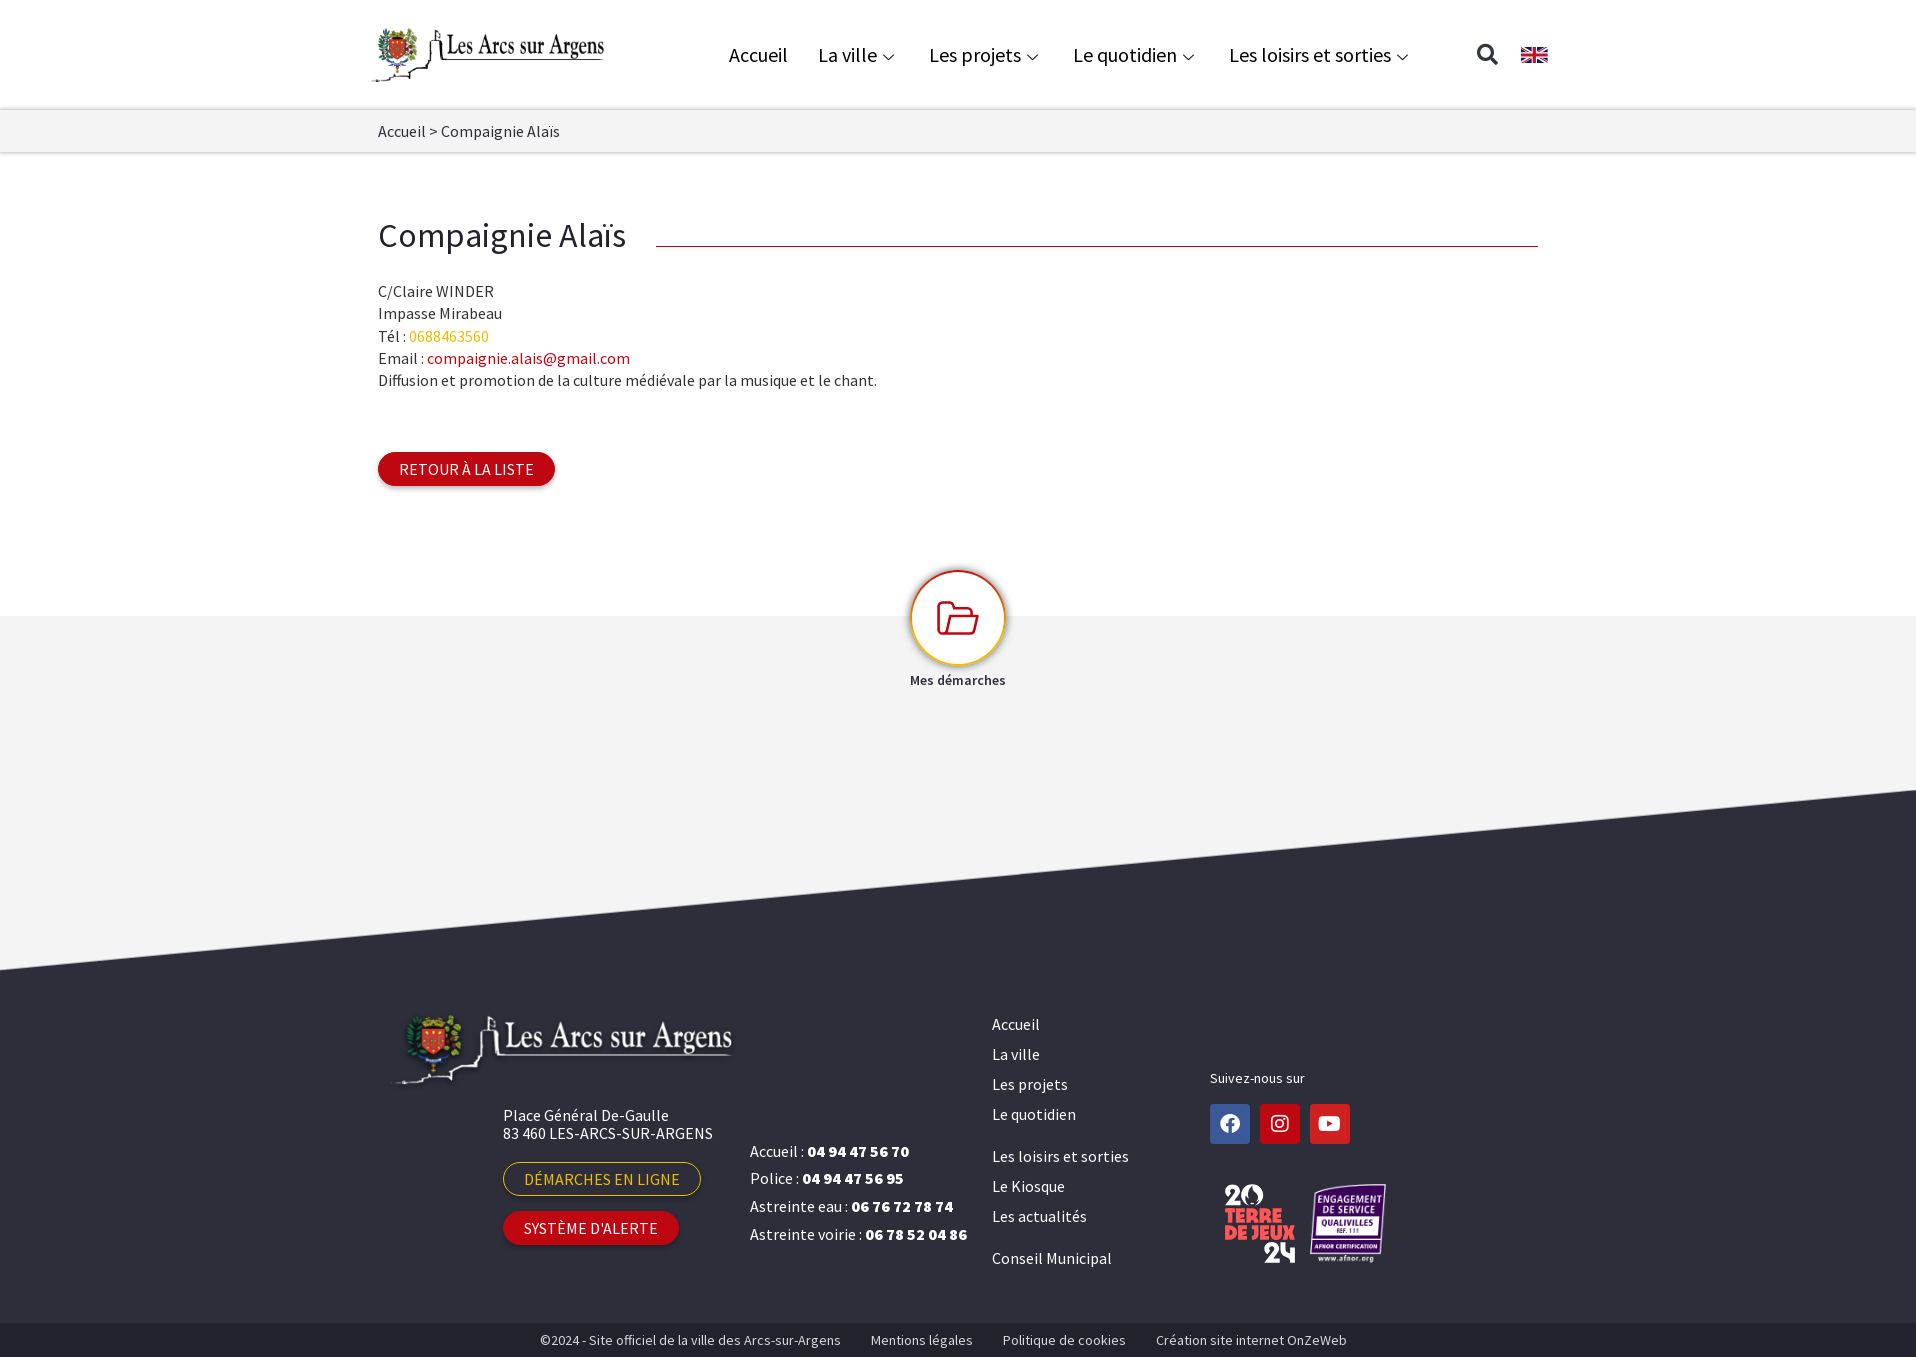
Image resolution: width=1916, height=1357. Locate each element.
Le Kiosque (1028, 1186)
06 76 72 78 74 (902, 1206)
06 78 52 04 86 (916, 1234)
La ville (858, 54)
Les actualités (1039, 1216)
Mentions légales (922, 1340)
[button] (1487, 55)
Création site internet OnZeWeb (1251, 1340)
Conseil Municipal (1052, 1258)
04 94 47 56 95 (853, 1178)
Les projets (986, 54)
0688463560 (449, 336)
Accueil (758, 54)
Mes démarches (958, 680)
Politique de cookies (1064, 1340)
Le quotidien (1136, 54)
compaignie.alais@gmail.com (528, 358)
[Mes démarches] (958, 618)
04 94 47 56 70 (858, 1151)
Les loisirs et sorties (1321, 54)
